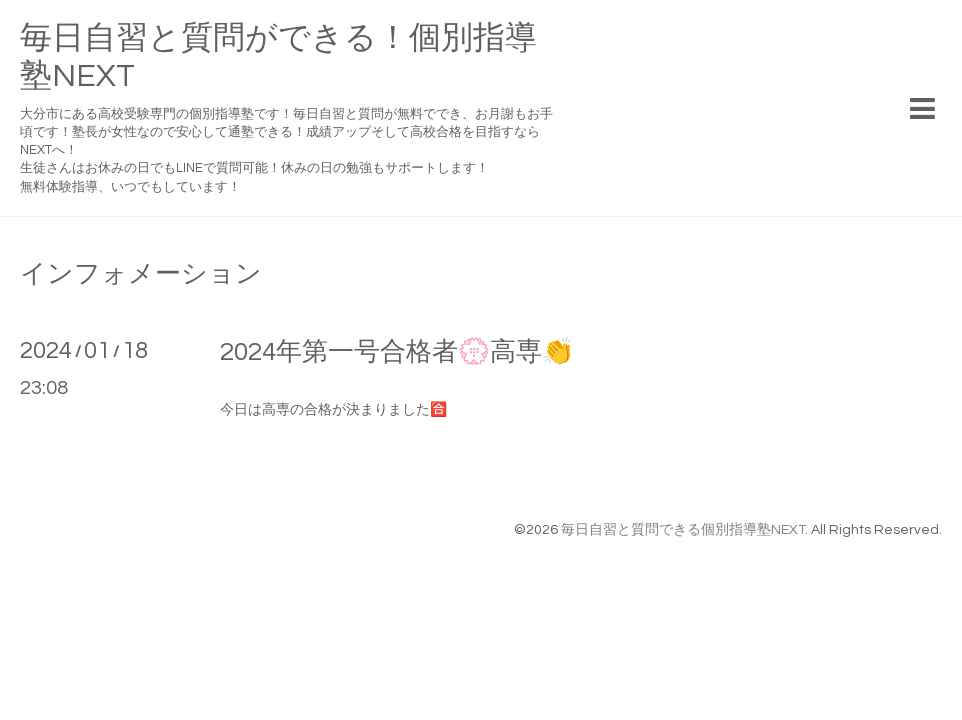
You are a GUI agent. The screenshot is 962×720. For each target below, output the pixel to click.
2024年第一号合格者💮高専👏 (397, 352)
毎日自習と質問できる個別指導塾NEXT (683, 530)
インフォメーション (141, 274)
